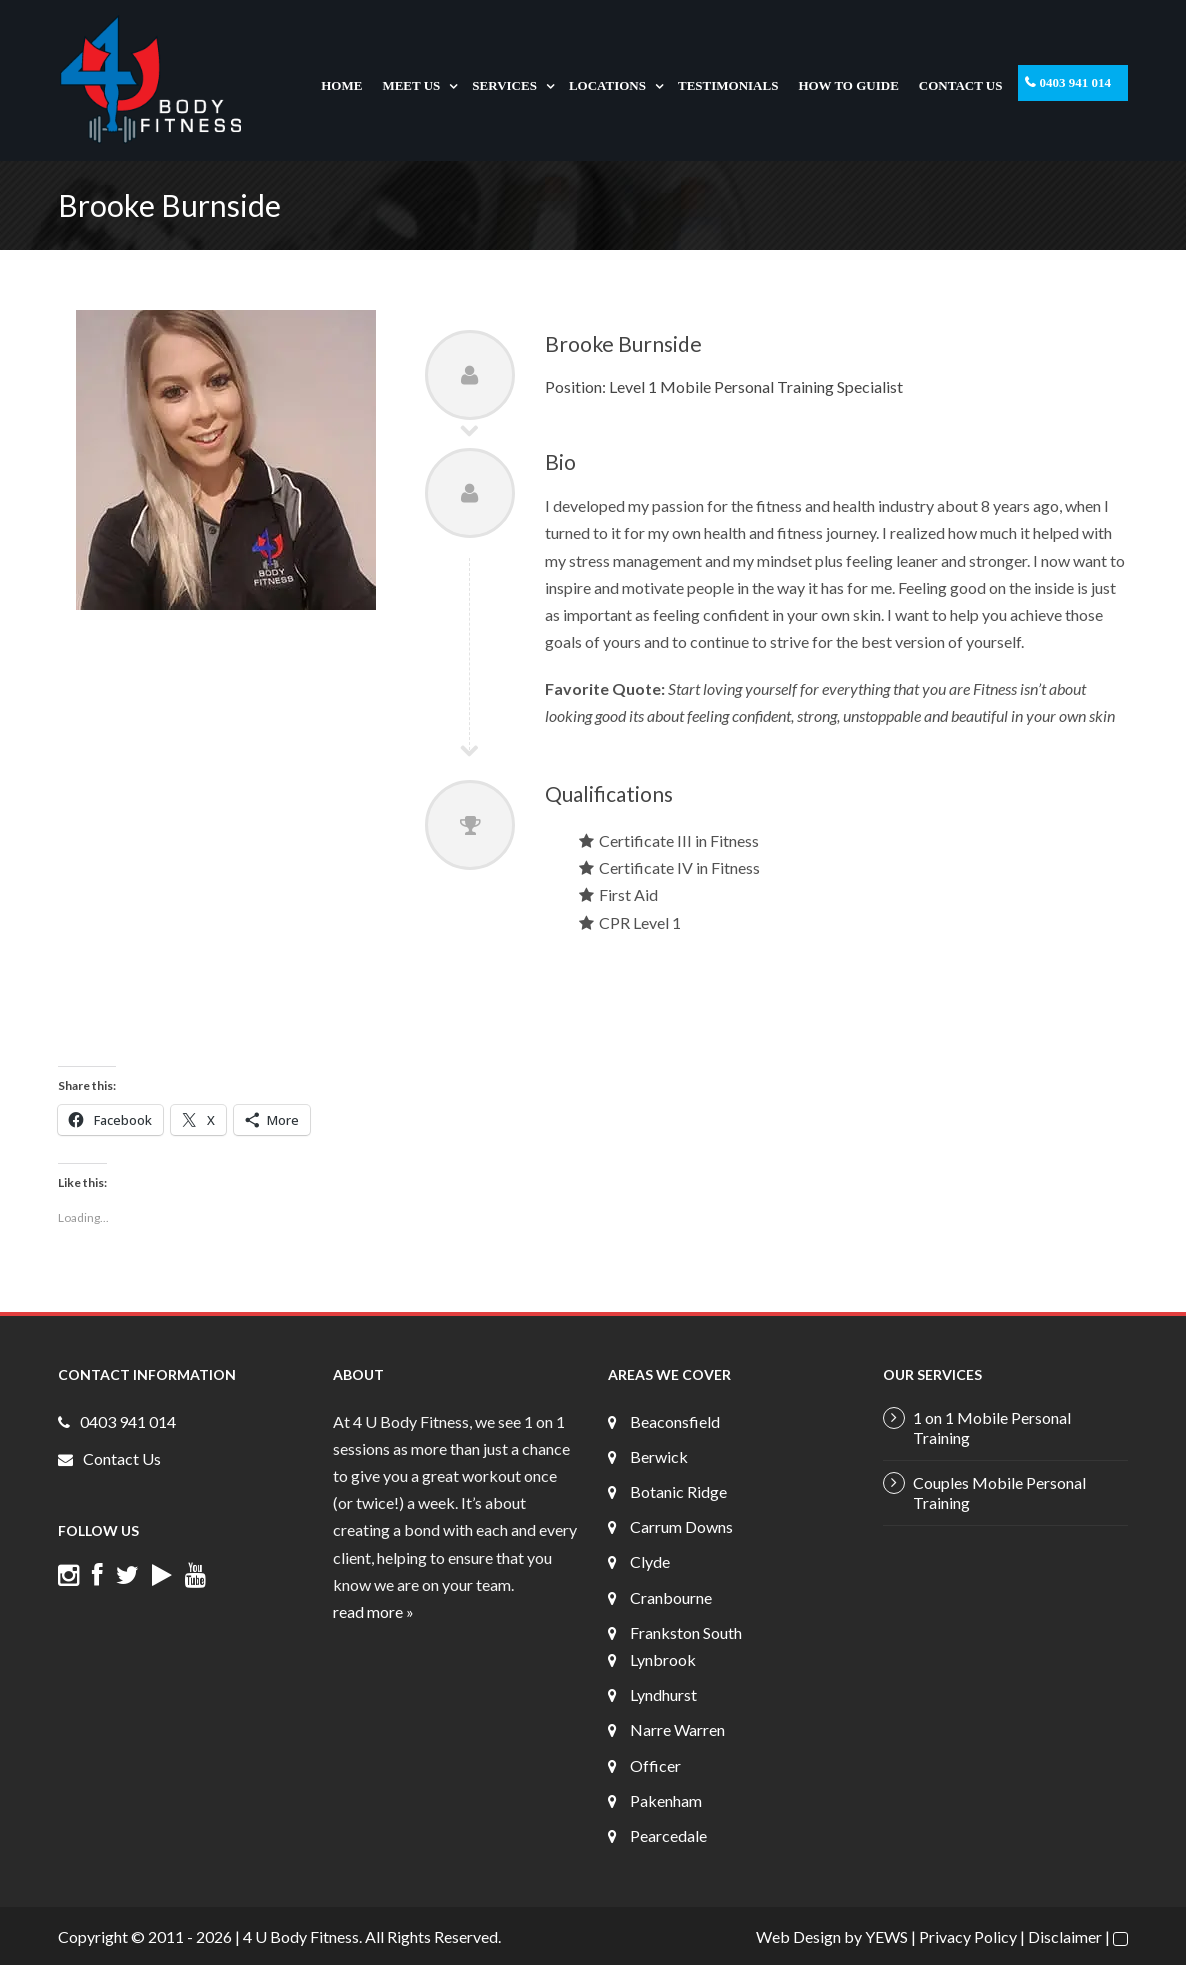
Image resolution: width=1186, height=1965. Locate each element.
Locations (607, 85)
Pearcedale (668, 1835)
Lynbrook (663, 1659)
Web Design (798, 1936)
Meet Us (411, 85)
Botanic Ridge (678, 1491)
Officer (655, 1765)
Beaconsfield (675, 1421)
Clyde (650, 1561)
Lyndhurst (663, 1694)
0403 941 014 (1076, 82)
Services (504, 85)
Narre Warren (677, 1729)
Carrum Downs (681, 1526)
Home (341, 85)
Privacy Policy (968, 1936)
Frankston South (686, 1632)
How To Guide (848, 85)
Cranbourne (671, 1597)
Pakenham (666, 1800)
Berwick (659, 1456)
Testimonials (728, 85)
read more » (373, 1611)
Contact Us (961, 85)
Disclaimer (1065, 1936)
